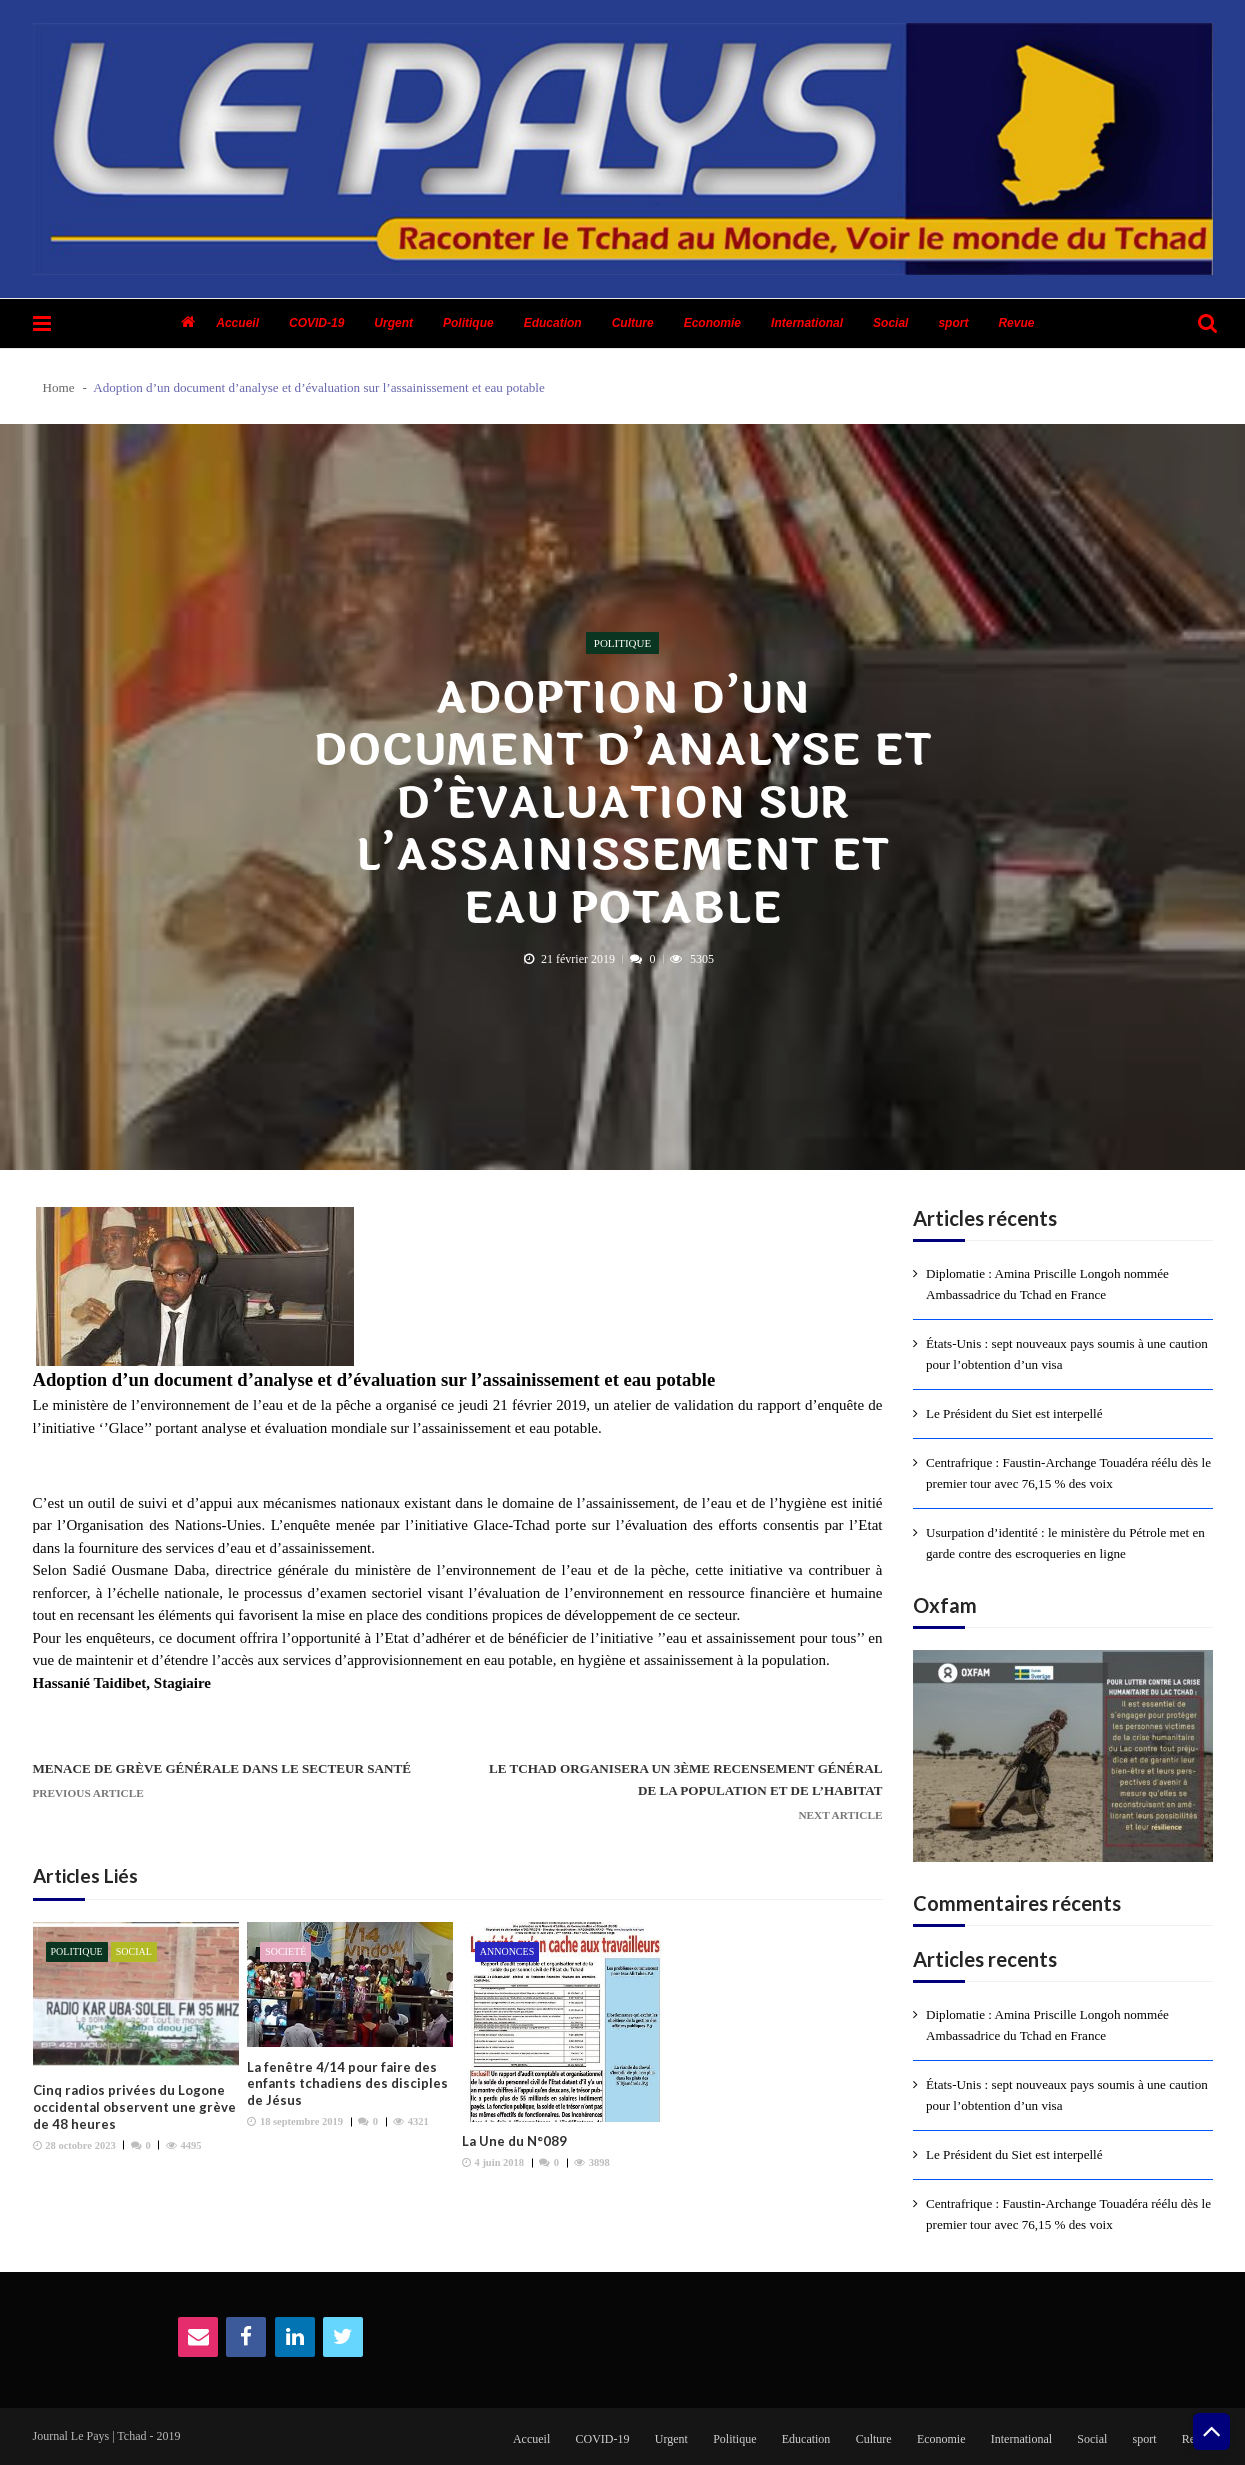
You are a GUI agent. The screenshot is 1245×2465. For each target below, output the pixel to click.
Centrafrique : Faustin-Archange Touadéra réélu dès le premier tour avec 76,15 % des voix (1068, 1473)
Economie (712, 323)
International (807, 323)
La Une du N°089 (514, 2141)
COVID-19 (316, 323)
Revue (1016, 323)
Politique (468, 323)
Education (553, 323)
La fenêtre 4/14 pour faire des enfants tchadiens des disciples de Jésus (347, 2084)
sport (953, 323)
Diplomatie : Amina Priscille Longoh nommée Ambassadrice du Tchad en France (1047, 1284)
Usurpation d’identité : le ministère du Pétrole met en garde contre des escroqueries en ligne (1065, 1543)
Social (890, 323)
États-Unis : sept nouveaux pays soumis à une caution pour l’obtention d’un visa (1067, 1354)
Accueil (237, 323)
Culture (633, 323)
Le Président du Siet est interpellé (1014, 1413)
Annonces (507, 1951)
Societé (285, 1951)
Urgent (393, 323)
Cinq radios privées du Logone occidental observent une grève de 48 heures (134, 2107)
